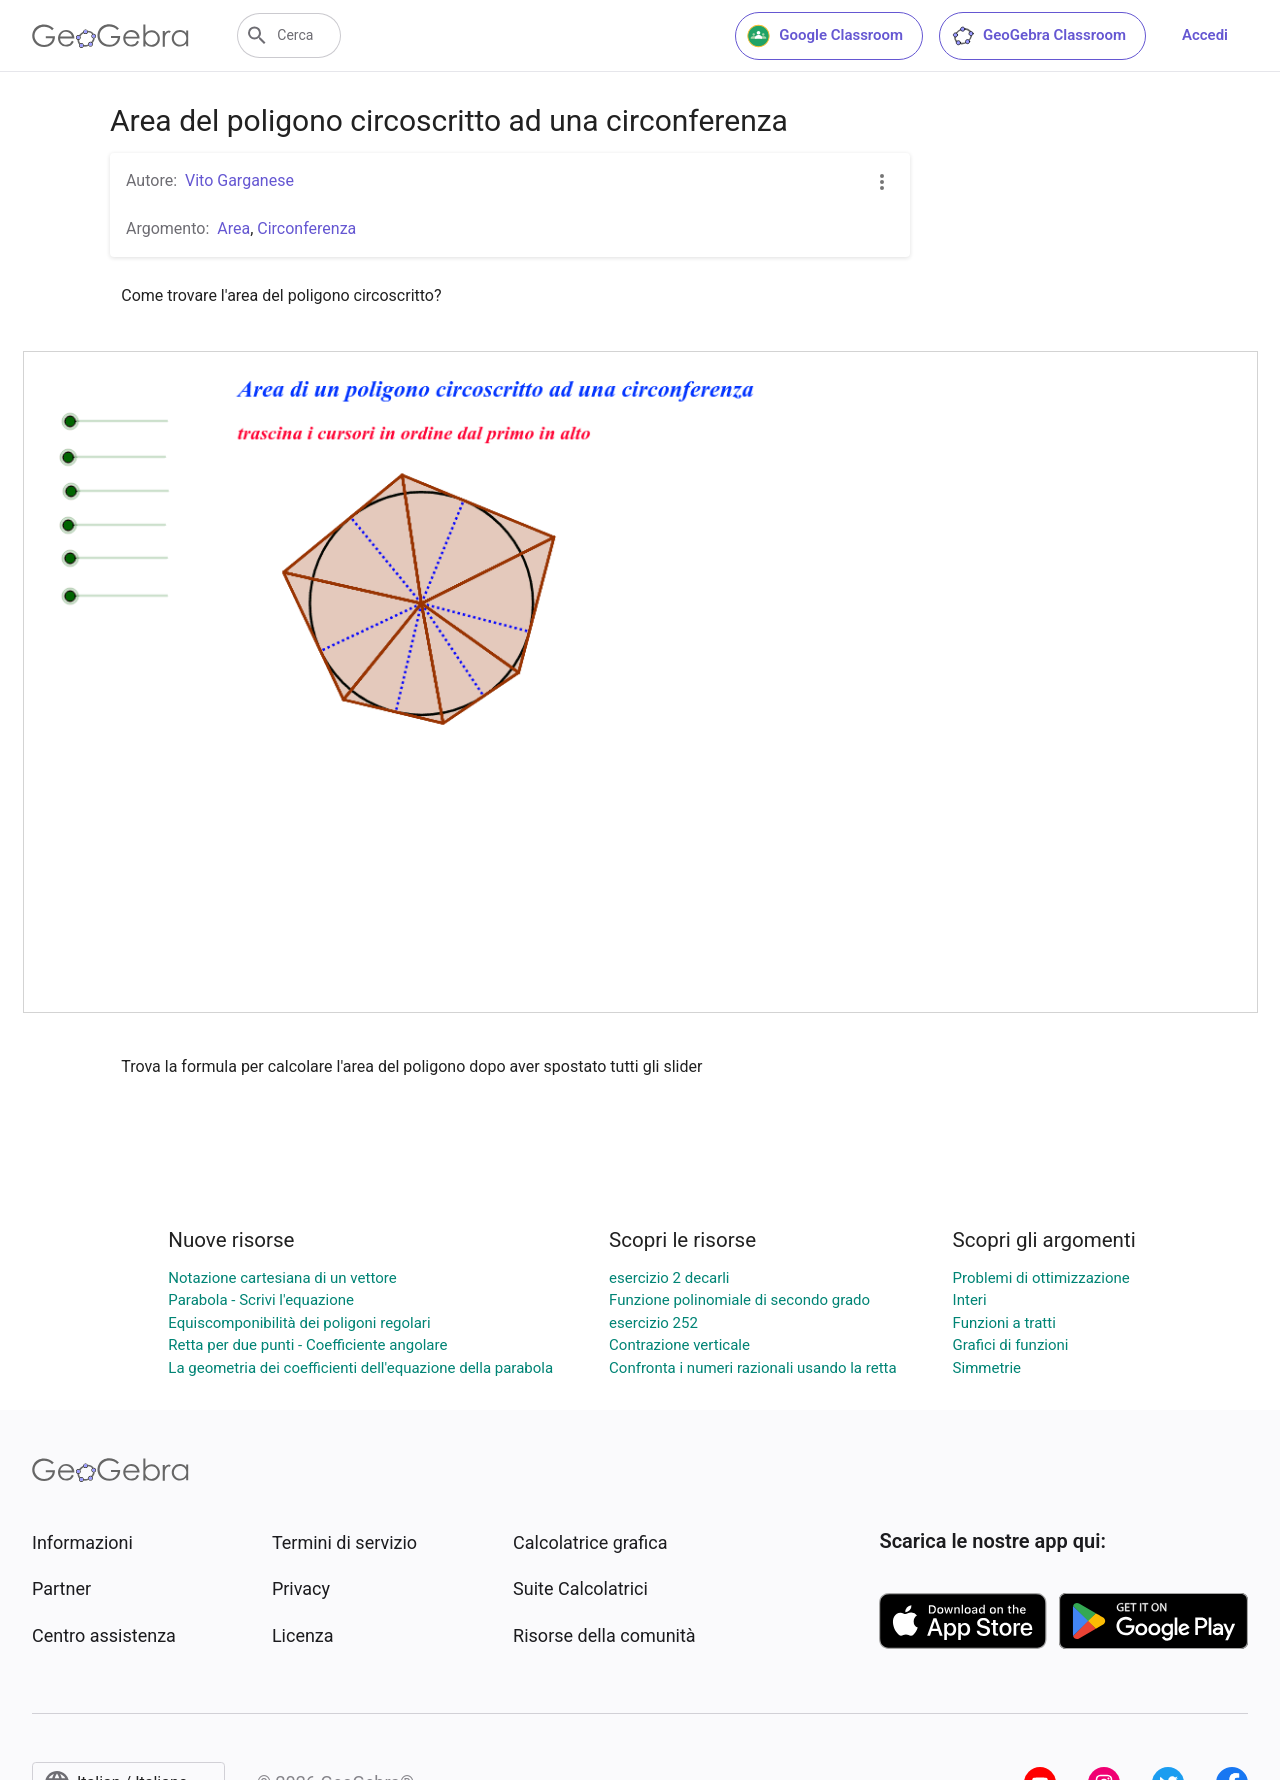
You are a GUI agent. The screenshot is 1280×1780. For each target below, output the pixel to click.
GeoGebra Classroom (1038, 36)
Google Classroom (825, 36)
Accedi (1205, 35)
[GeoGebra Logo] (110, 36)
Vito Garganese (239, 180)
